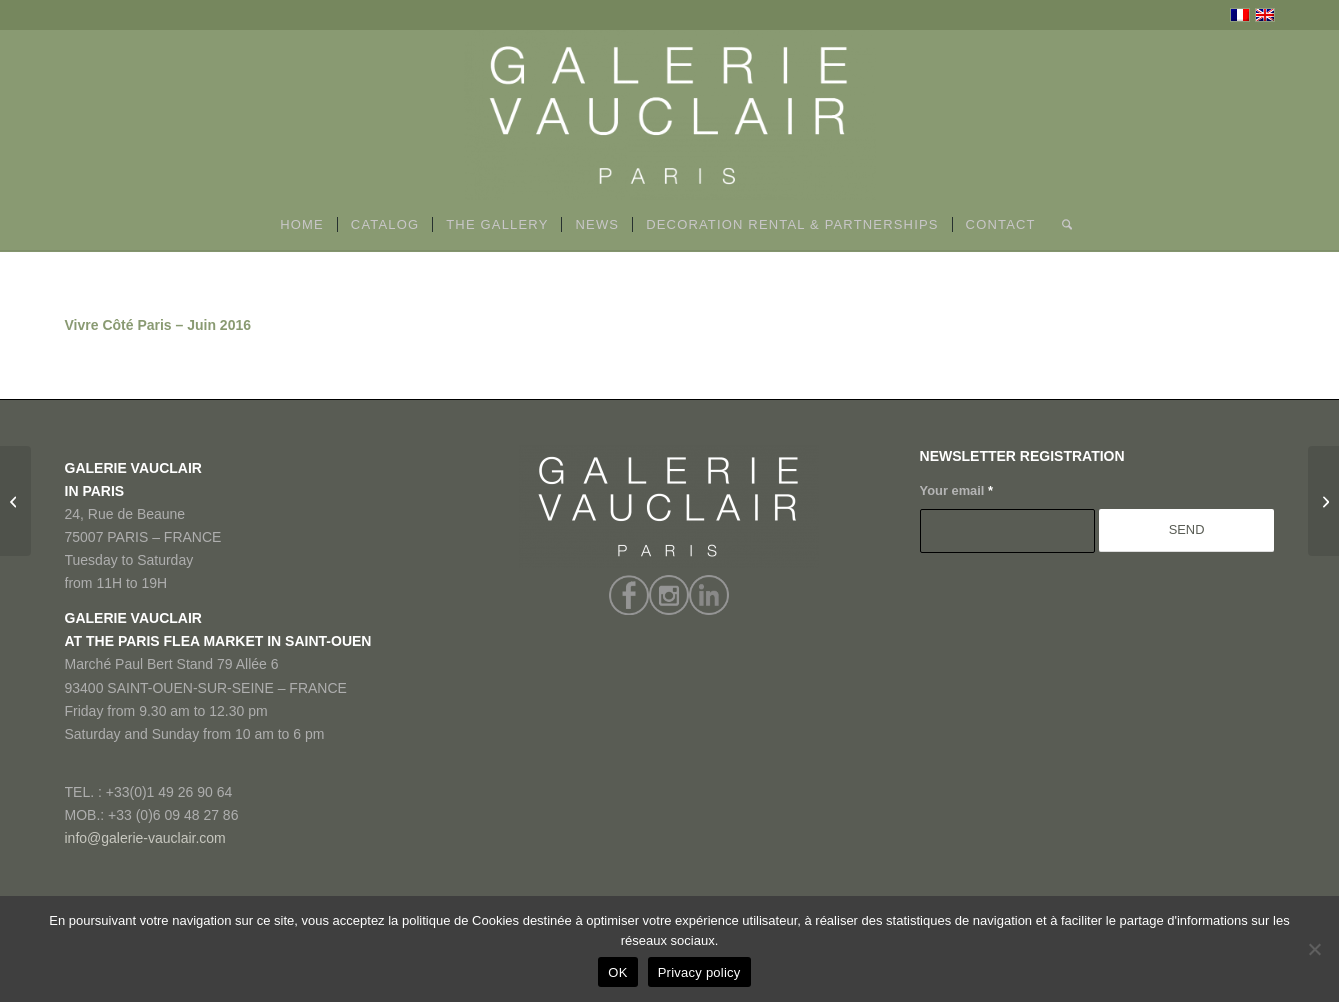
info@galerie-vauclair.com (145, 838)
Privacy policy (699, 972)
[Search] (1060, 225)
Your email (956, 490)
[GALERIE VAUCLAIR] (670, 115)
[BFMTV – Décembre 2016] (15, 501)
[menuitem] (302, 225)
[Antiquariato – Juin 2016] (1323, 501)
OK (617, 972)
